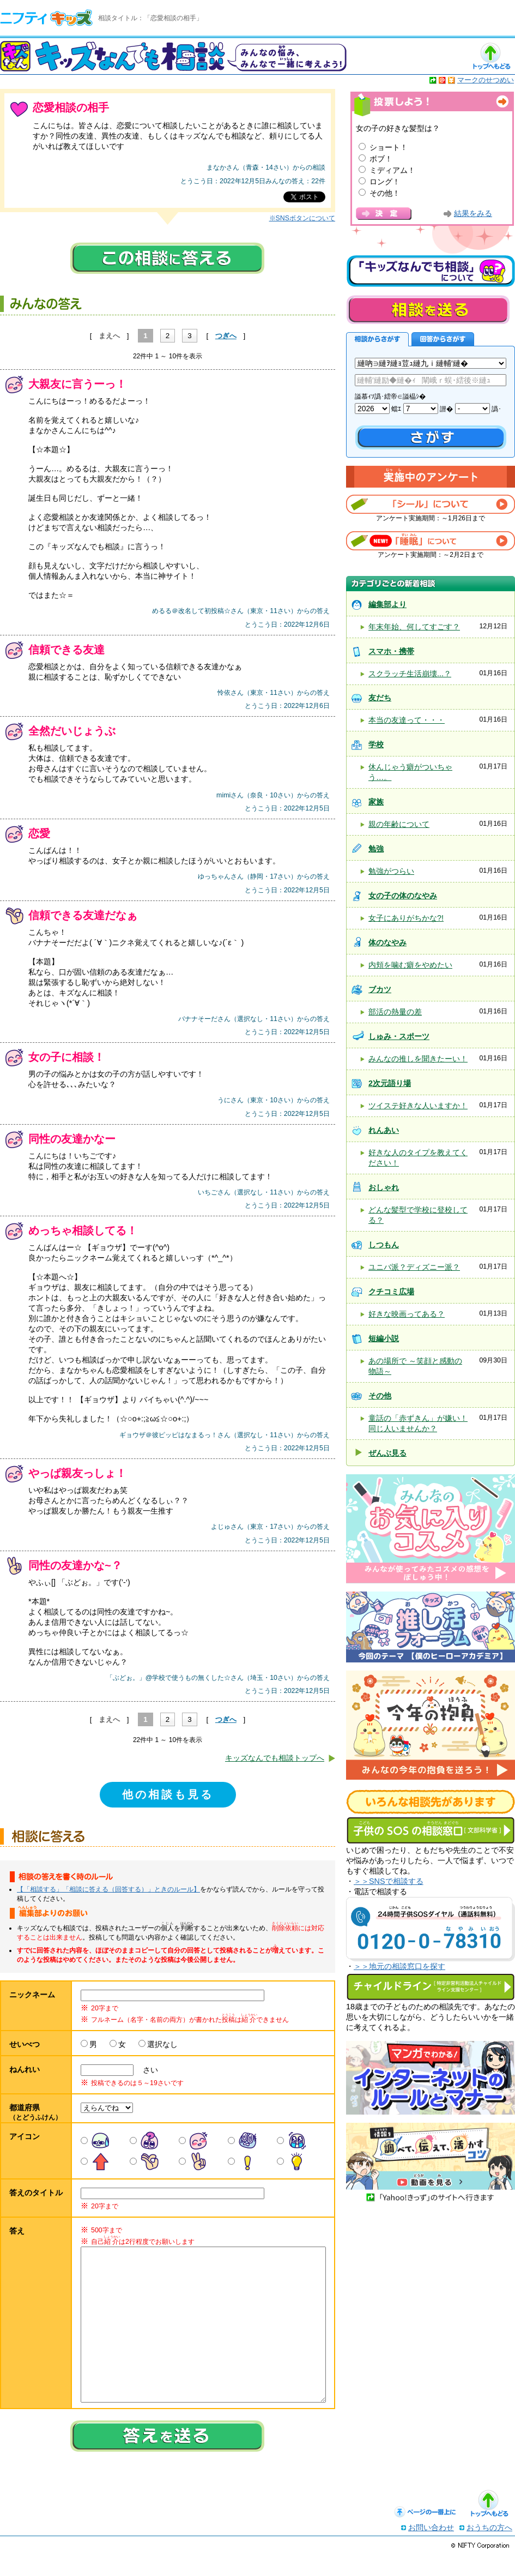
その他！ (384, 193)
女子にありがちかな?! (406, 918)
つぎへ (226, 336)
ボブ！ (380, 158)
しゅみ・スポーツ (398, 1036)
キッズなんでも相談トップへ (274, 1758)
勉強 (376, 848)
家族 (376, 801)
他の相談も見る (168, 1794)
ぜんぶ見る (387, 1453)
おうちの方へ (489, 2549)
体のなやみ (387, 942)
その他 (379, 1395)
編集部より (387, 604)
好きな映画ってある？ (406, 1314)
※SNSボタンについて (302, 218)
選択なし (162, 2044)
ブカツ (379, 989)
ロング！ (384, 181)
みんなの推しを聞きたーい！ (418, 1058)
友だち (379, 697)
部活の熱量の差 (395, 1011)
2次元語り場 (389, 1083)
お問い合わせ (431, 2549)
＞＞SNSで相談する (388, 1881)
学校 (376, 744)
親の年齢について (398, 824)
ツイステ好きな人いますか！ (418, 1105)
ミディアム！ (392, 170)
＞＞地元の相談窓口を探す (399, 1966)
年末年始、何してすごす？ (414, 626)
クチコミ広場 (391, 1291)
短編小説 (383, 1338)
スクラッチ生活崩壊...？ (409, 673)
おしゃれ (383, 1187)
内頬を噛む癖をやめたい (410, 964)
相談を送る (428, 309)
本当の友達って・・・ (406, 720)
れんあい (383, 1130)
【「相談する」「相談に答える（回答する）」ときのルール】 (108, 1889)
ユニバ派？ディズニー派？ (414, 1267)
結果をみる (473, 213)
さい (146, 2069)
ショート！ (388, 147)
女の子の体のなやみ (402, 895)
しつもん (383, 1244)
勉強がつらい (391, 871)
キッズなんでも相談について (430, 271)
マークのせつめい (485, 80)
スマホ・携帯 (391, 651)
